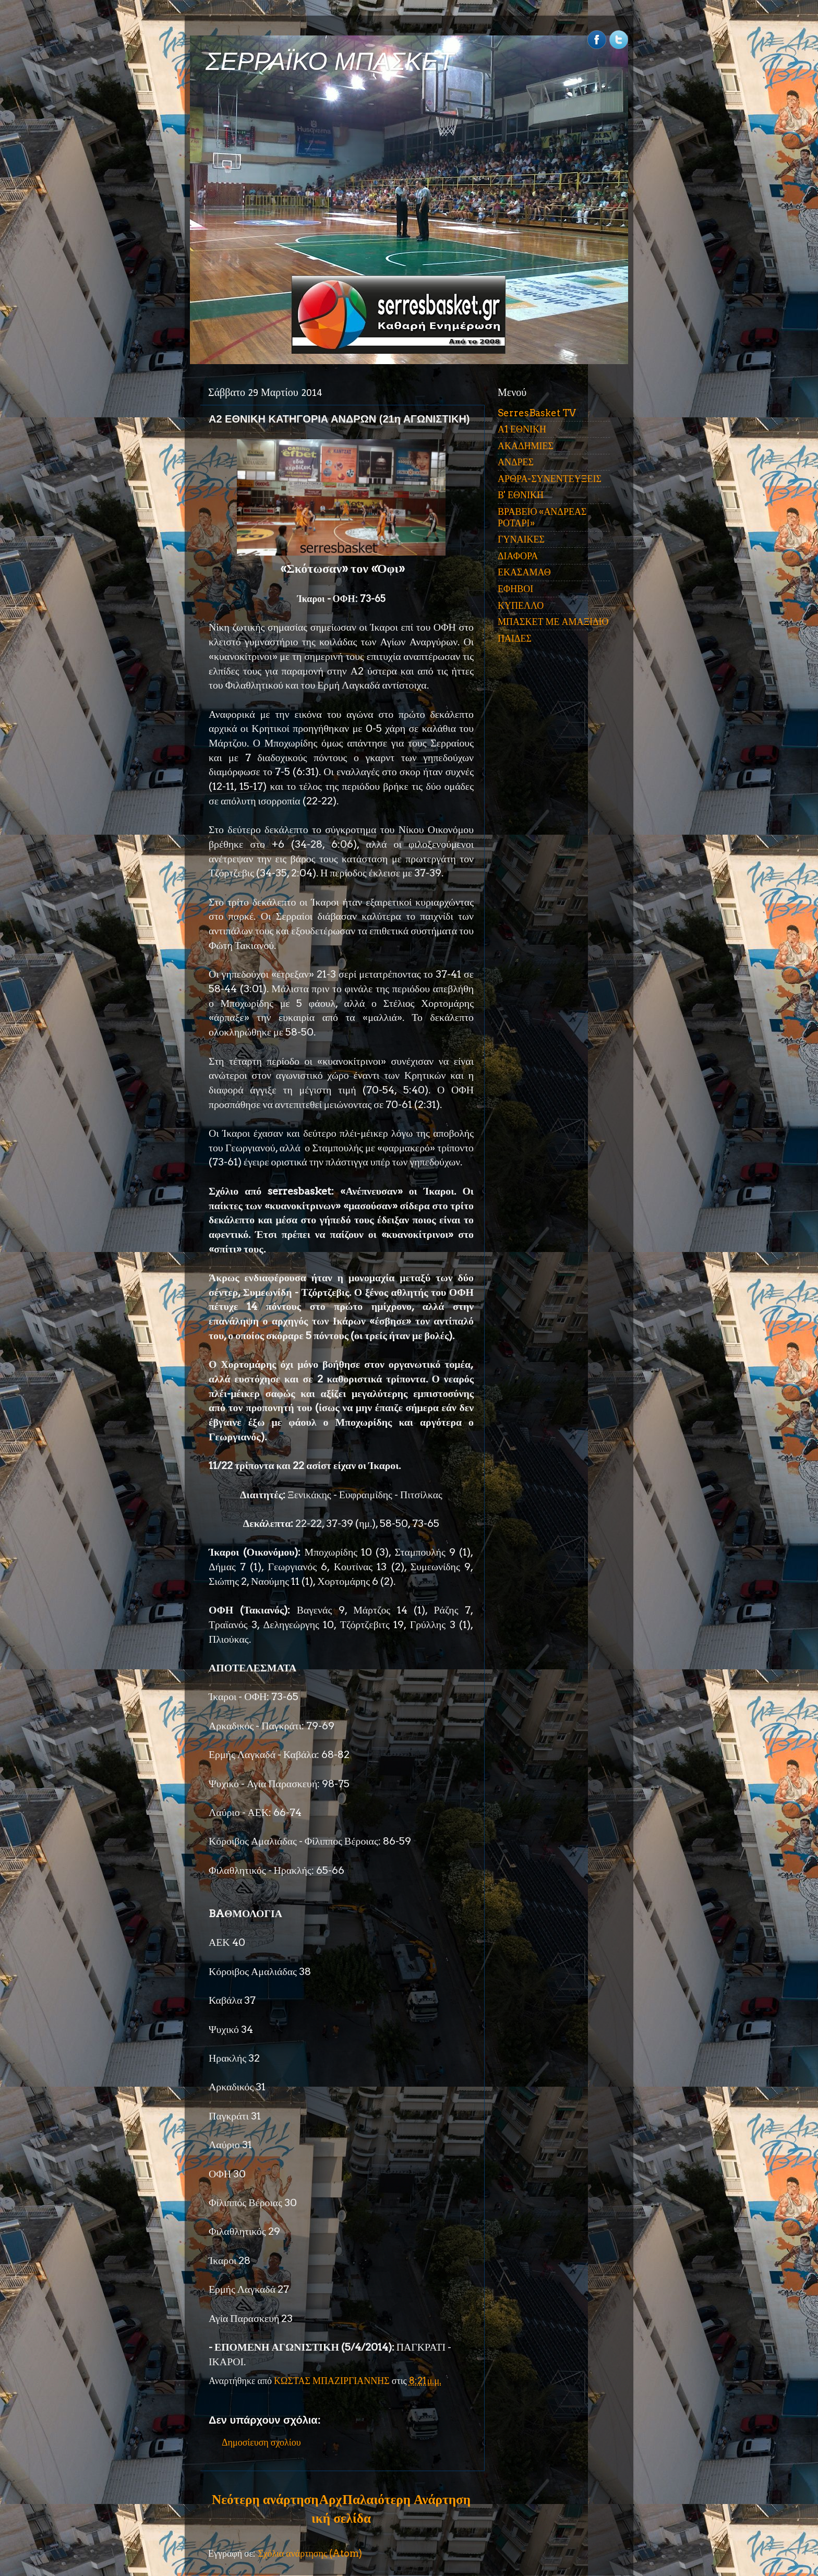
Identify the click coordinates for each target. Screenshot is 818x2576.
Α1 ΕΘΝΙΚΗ (522, 429)
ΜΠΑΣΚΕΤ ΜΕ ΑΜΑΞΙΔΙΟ (553, 621)
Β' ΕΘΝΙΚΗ (521, 494)
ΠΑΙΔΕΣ (515, 638)
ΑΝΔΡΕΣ (516, 461)
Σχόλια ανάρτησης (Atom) (310, 2553)
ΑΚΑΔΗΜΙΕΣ (526, 445)
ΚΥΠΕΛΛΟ (521, 605)
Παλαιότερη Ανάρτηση (406, 2499)
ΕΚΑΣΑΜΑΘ (524, 572)
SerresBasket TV (537, 412)
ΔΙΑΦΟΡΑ (518, 555)
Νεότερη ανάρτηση (265, 2499)
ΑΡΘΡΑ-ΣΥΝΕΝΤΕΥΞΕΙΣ (550, 478)
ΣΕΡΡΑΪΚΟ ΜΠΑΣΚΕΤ (330, 61)
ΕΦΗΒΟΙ (515, 588)
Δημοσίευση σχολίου (261, 2442)
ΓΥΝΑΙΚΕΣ (521, 539)
